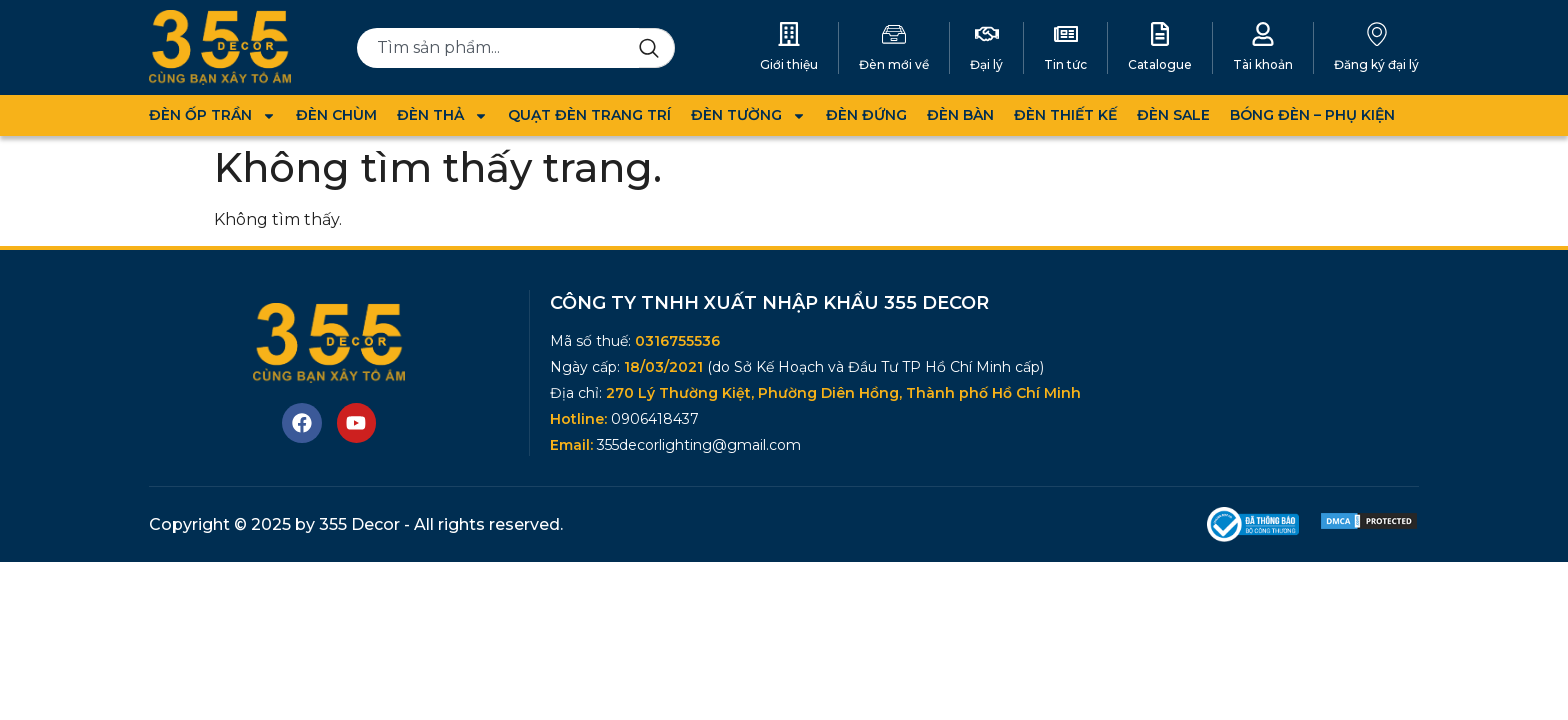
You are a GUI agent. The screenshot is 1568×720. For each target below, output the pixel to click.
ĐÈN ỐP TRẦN (212, 115)
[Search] (657, 48)
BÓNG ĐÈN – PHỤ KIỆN (1312, 115)
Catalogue (1160, 64)
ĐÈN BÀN (960, 115)
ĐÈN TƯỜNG (748, 115)
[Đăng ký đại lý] (1377, 34)
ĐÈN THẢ (442, 115)
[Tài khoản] (1263, 34)
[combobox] (498, 48)
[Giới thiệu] (789, 34)
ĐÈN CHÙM (336, 115)
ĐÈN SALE (1173, 115)
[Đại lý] (987, 34)
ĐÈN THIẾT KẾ (1065, 115)
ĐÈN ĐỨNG (866, 115)
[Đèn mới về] (894, 34)
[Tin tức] (1066, 34)
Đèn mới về (894, 64)
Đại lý (986, 64)
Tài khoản (1263, 64)
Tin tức (1065, 64)
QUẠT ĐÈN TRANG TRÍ (589, 115)
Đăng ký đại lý (1376, 64)
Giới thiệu (789, 64)
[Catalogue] (1160, 34)
